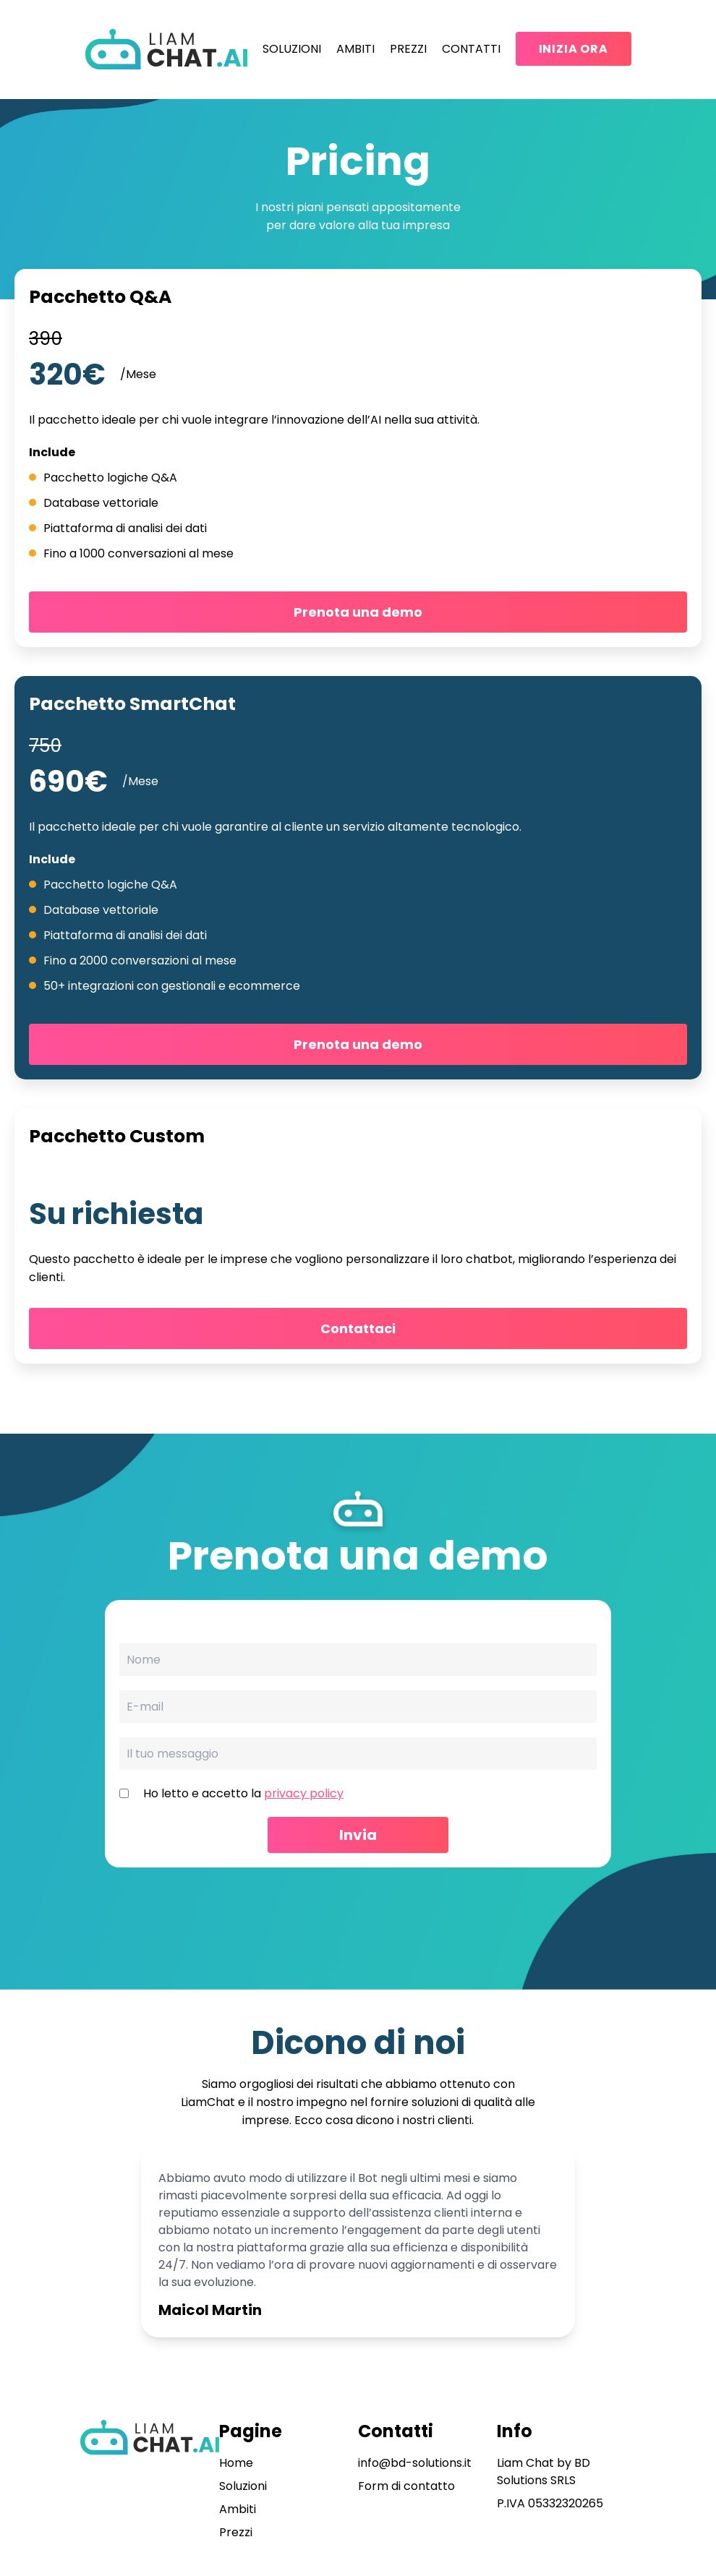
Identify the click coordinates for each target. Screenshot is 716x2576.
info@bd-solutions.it (415, 2463)
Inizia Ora (573, 48)
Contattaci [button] (358, 1328)
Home (236, 2463)
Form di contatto (406, 2486)
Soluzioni (292, 48)
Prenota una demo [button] (358, 612)
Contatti (471, 48)
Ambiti (355, 48)
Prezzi (408, 48)
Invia (358, 1835)
